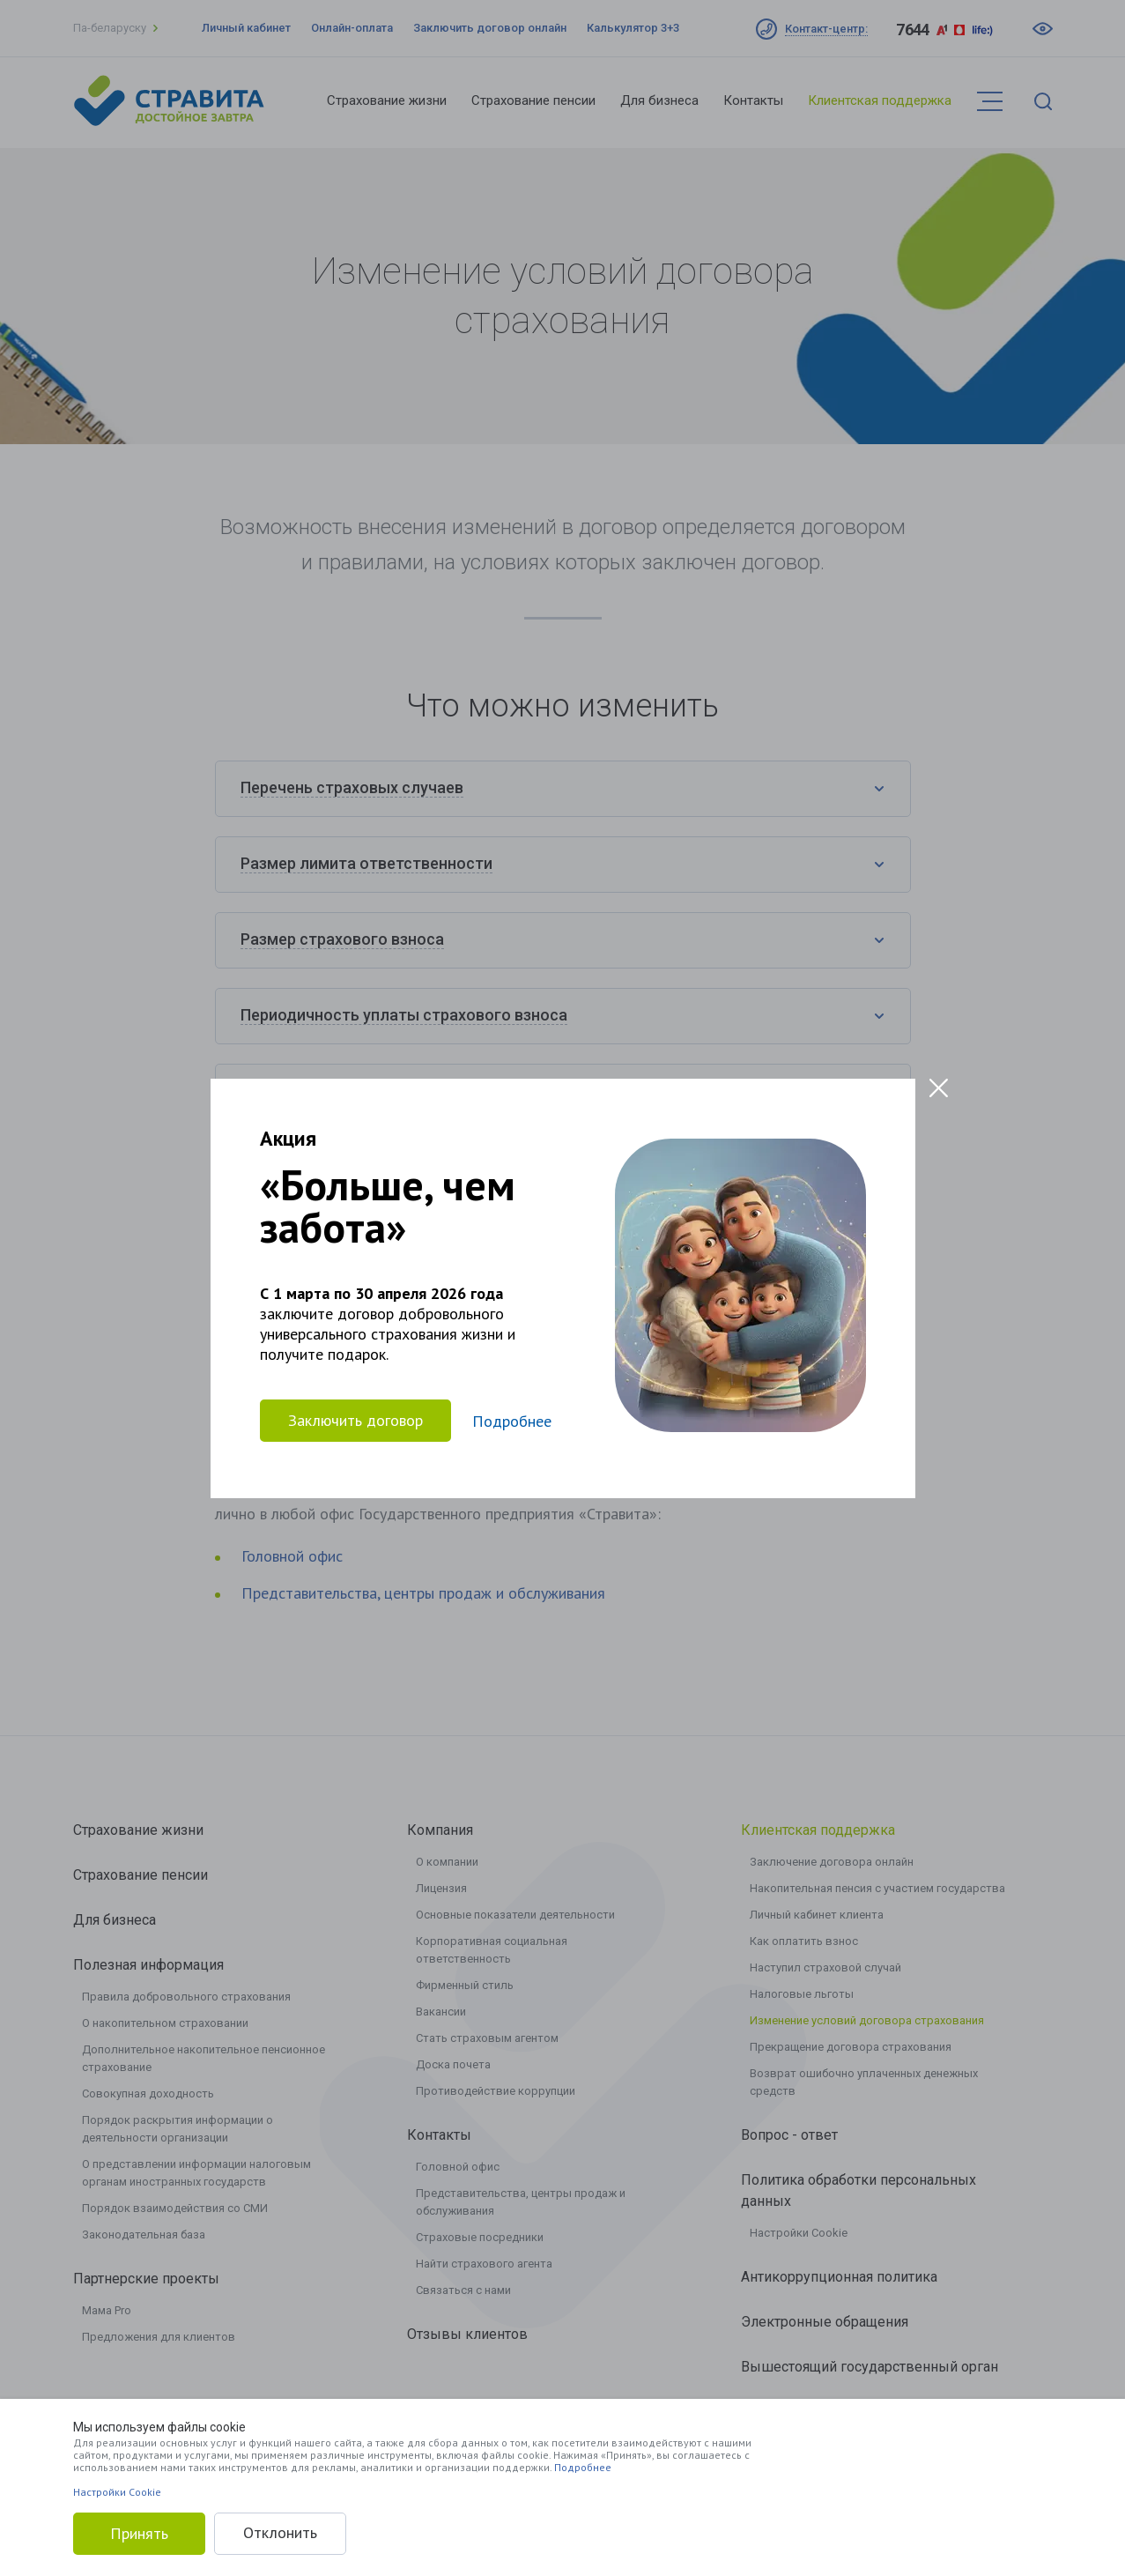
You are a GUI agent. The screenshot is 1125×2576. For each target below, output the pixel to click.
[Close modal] (938, 1088)
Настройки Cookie (117, 2491)
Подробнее (582, 2467)
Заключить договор (355, 1420)
